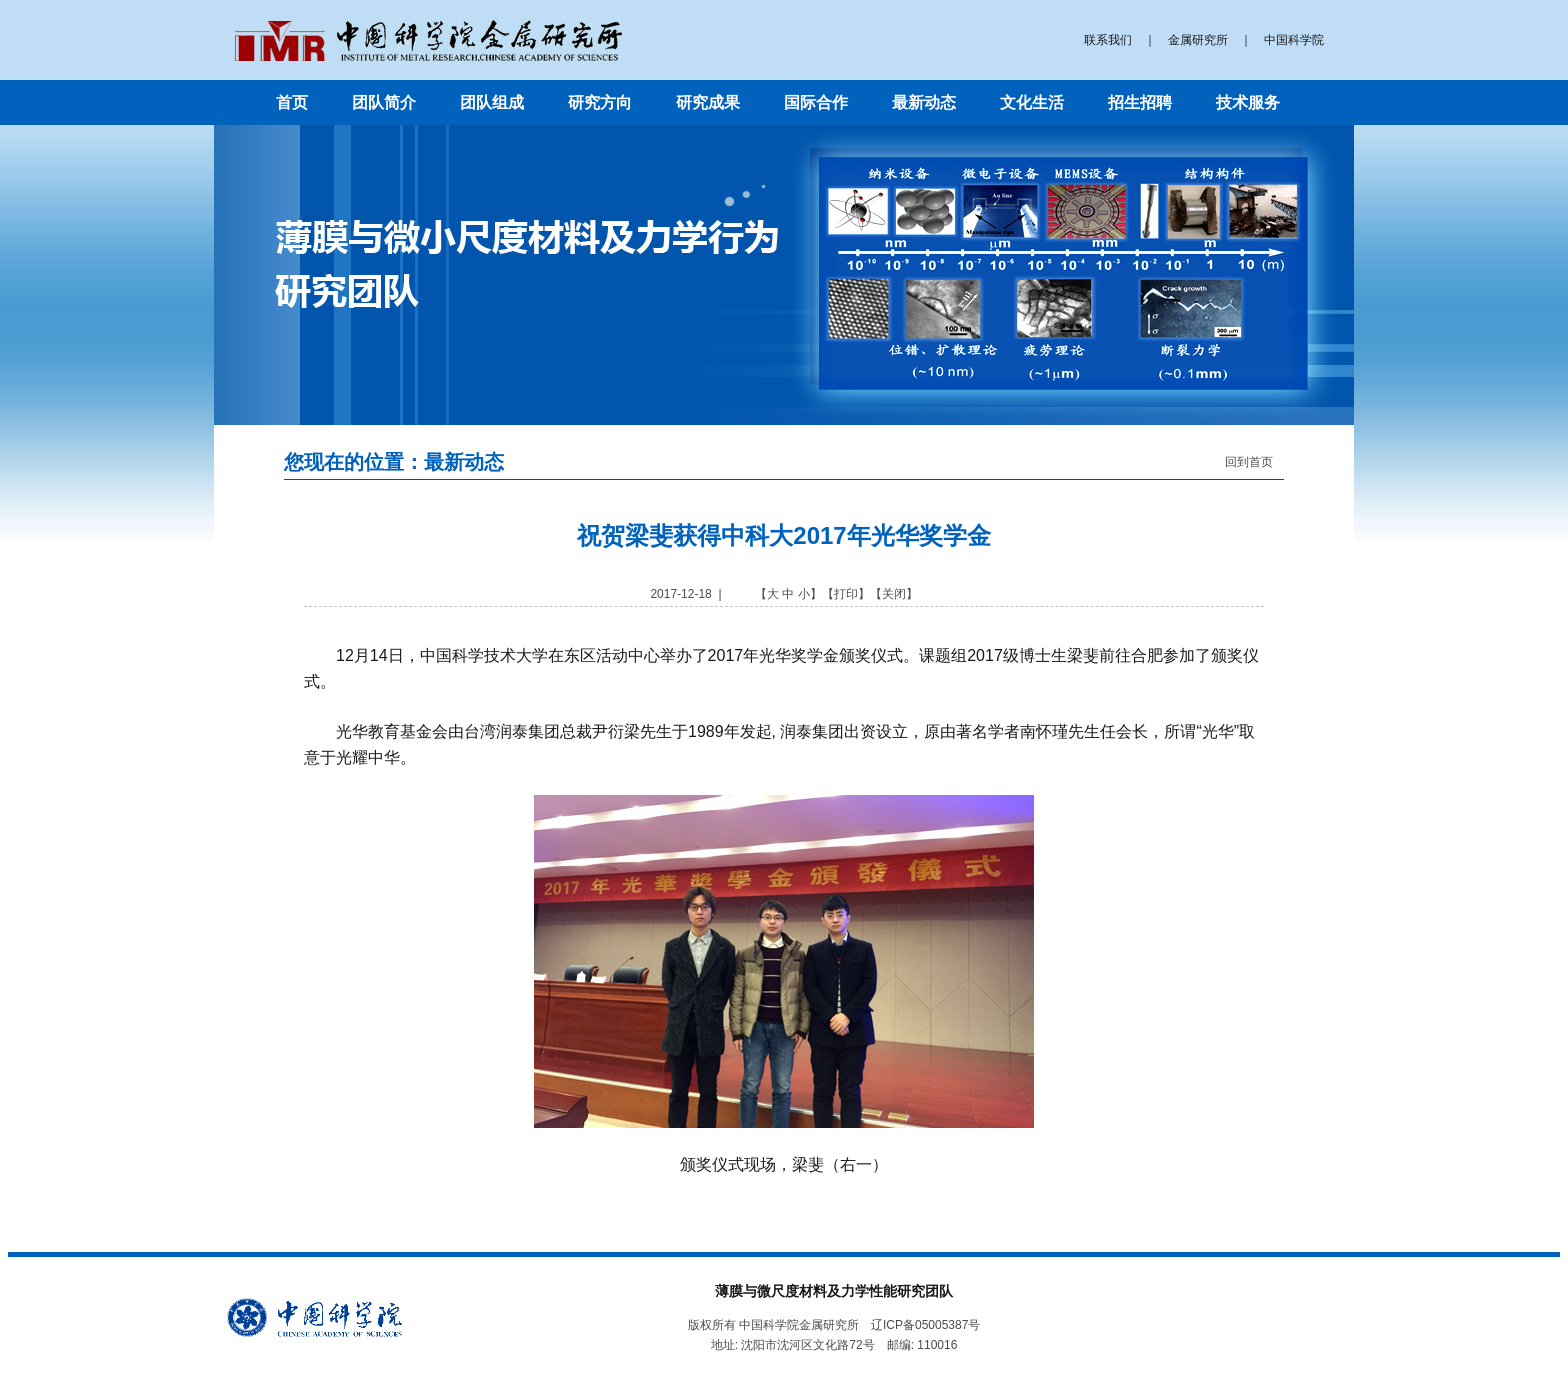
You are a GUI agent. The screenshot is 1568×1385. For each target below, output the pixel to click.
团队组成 (492, 102)
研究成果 (708, 102)
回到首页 (1249, 462)
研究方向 (600, 102)
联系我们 (1108, 40)
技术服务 (1248, 102)
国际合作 (816, 102)
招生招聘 (1140, 102)
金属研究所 (1198, 40)
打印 (846, 594)
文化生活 (1032, 102)
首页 (292, 102)
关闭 (894, 594)
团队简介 (384, 102)
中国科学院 (1294, 40)
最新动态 (924, 102)
